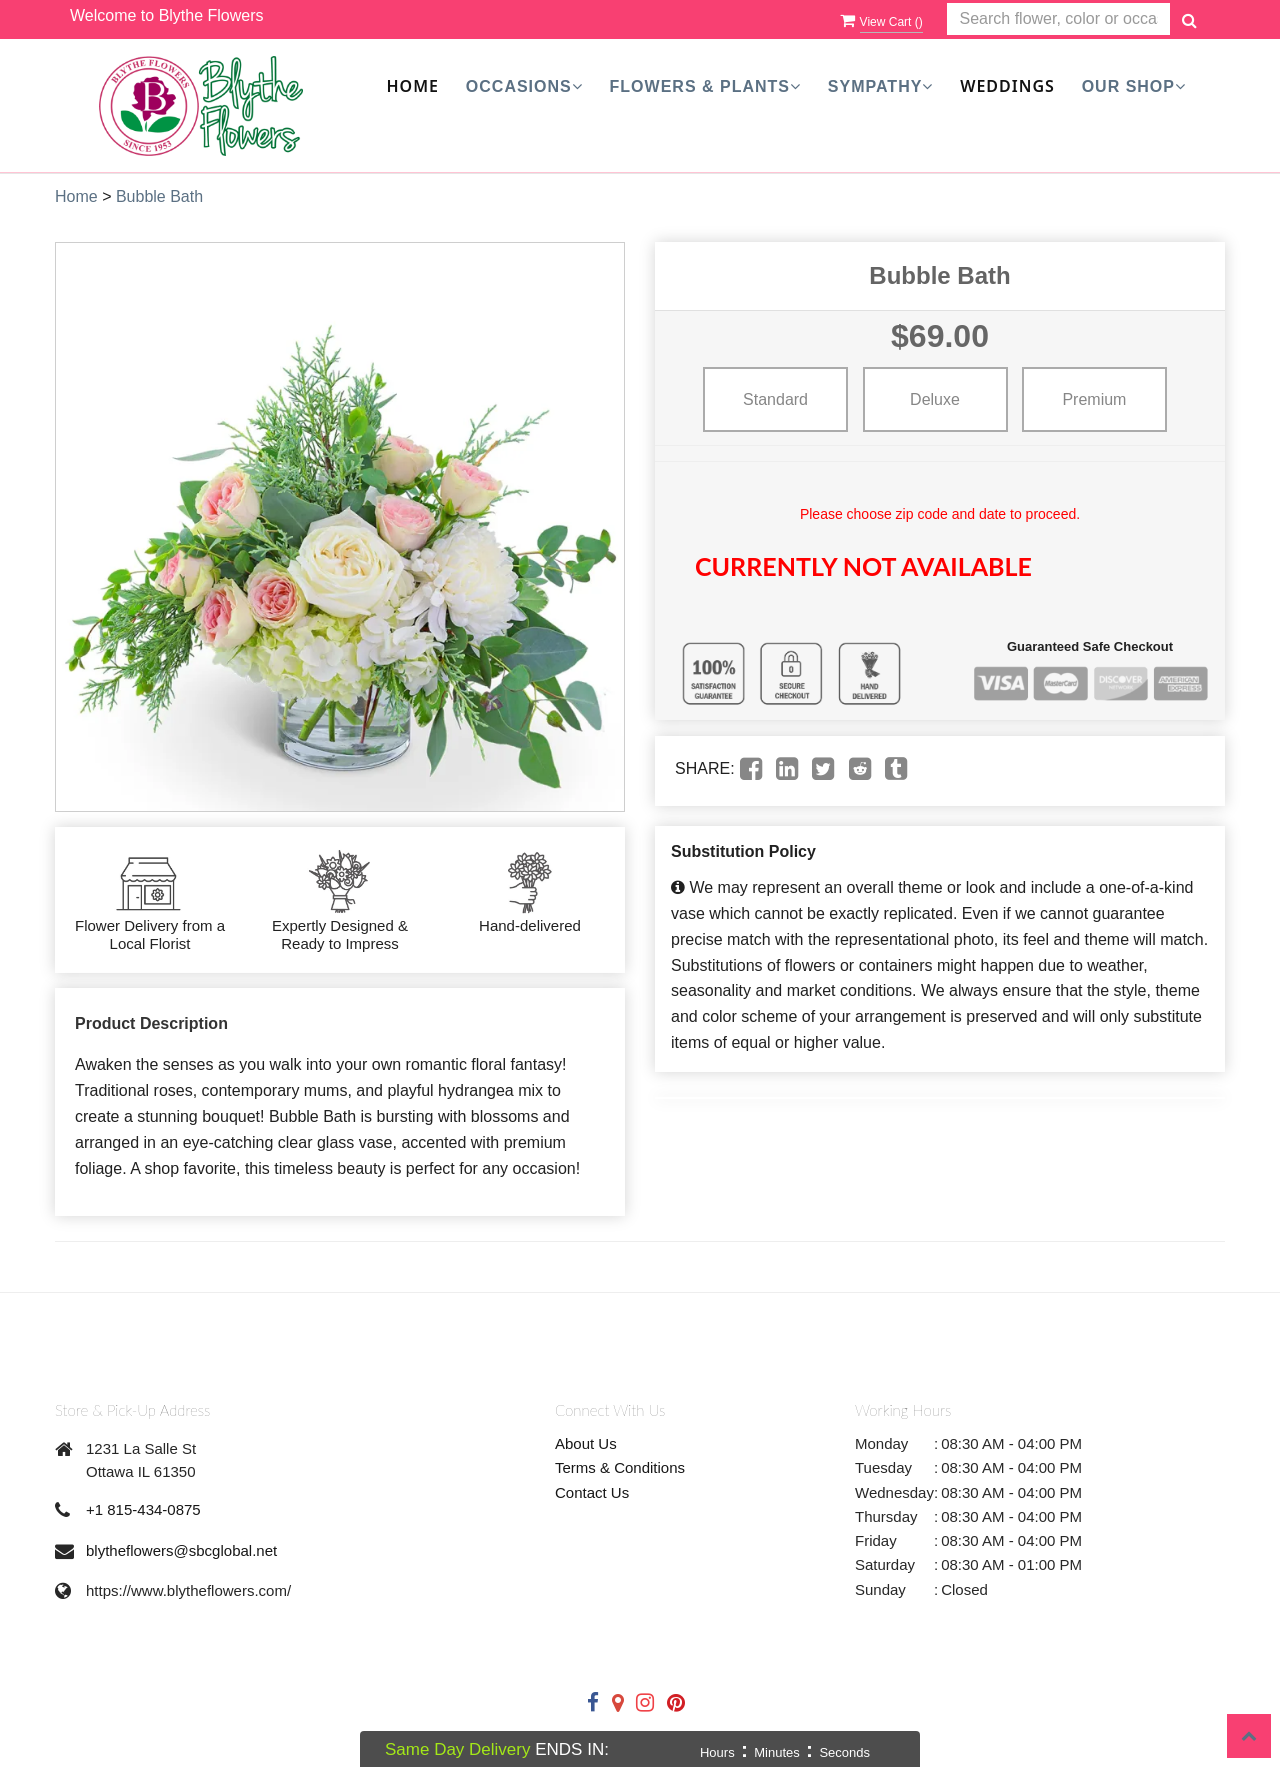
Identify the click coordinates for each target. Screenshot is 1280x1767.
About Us (586, 1443)
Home (413, 86)
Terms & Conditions (620, 1467)
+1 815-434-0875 (143, 1509)
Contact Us (592, 1492)
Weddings (1007, 86)
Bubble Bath (159, 196)
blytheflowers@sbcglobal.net (181, 1550)
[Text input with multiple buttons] (1058, 19)
